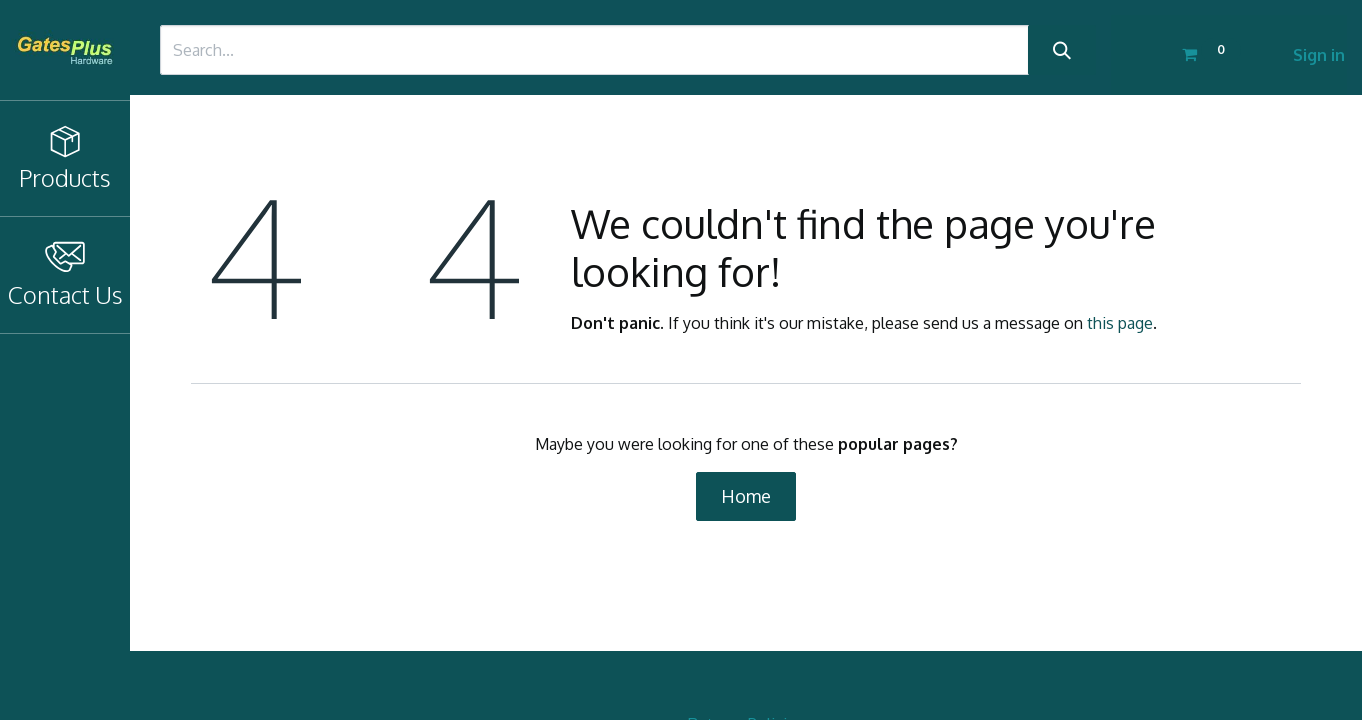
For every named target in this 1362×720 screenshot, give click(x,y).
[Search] (1062, 50)
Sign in (1319, 55)
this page (1120, 323)
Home (746, 496)
